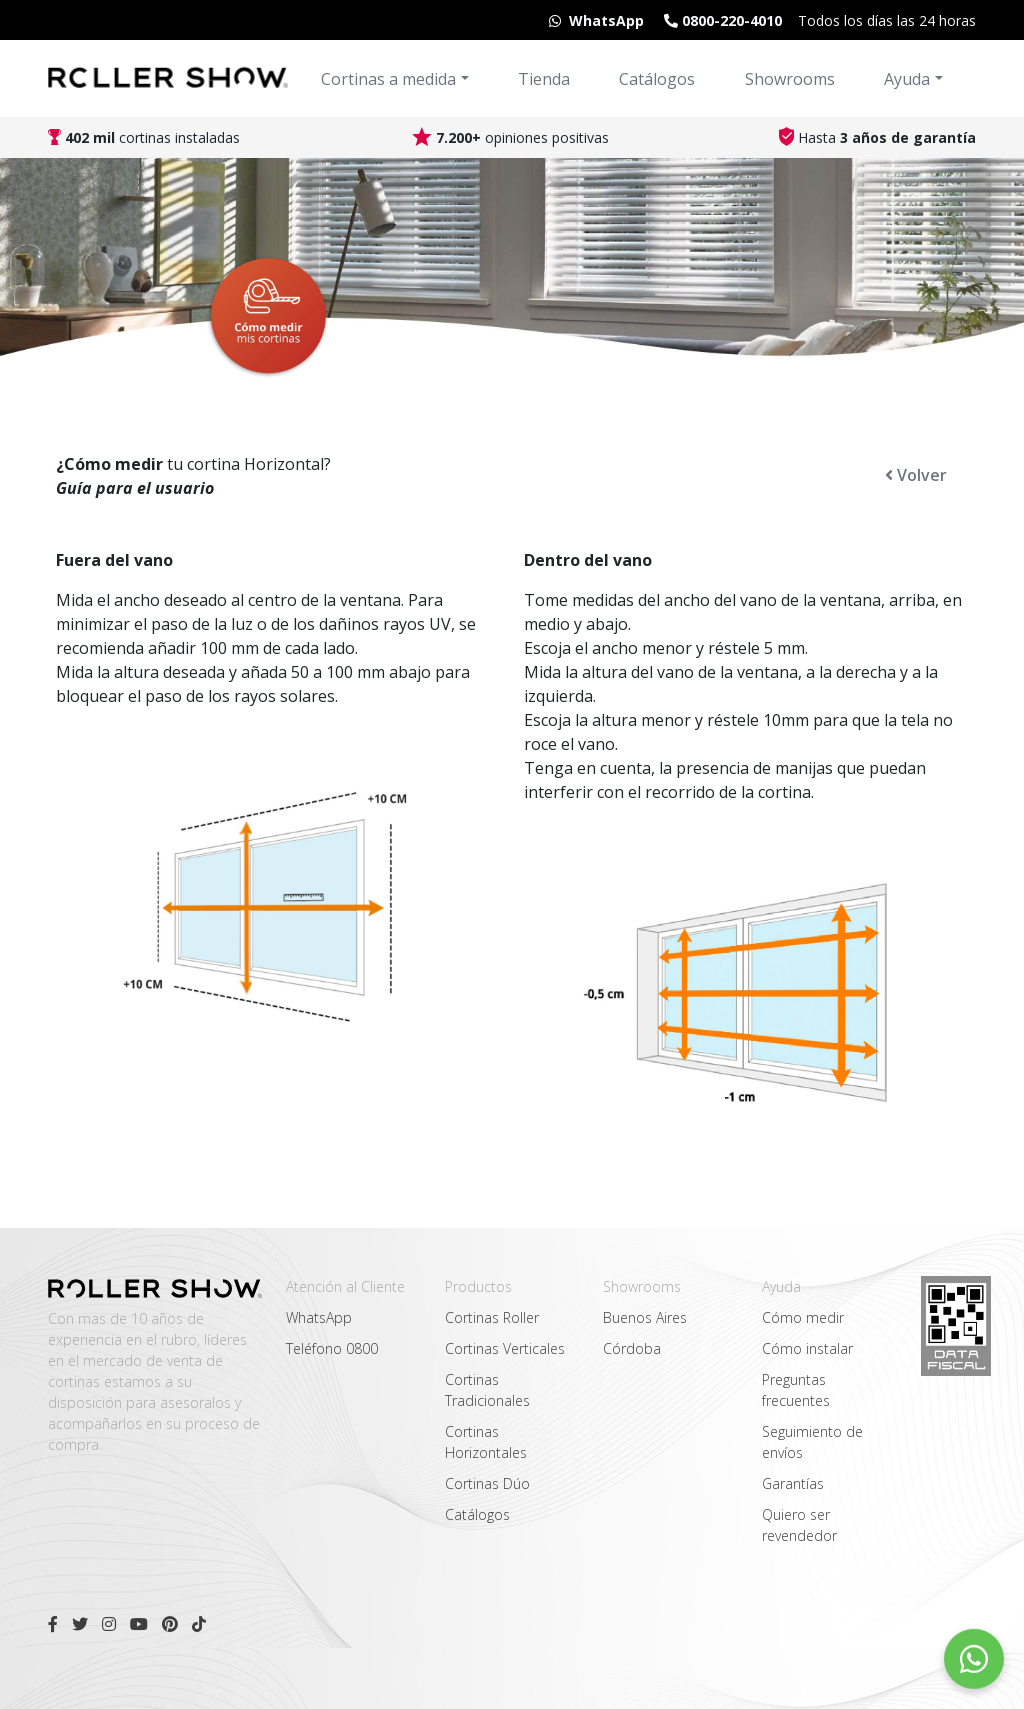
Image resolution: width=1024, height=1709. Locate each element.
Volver (916, 475)
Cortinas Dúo (487, 1483)
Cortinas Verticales (505, 1348)
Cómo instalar (807, 1348)
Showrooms (790, 79)
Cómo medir (803, 1317)
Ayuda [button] (907, 79)
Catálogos (657, 79)
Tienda (544, 79)
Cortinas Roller (492, 1317)
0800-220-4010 (721, 20)
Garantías (793, 1483)
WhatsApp (319, 1317)
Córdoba (632, 1348)
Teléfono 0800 (332, 1348)
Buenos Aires (645, 1317)
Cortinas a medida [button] (388, 79)
